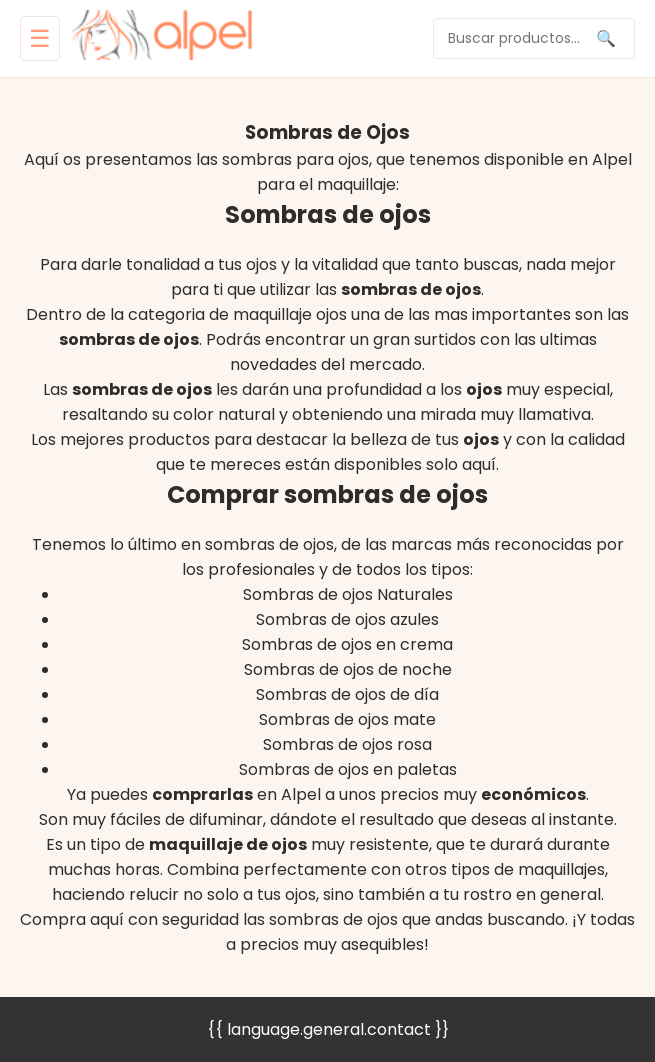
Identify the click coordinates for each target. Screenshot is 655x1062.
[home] (162, 38)
